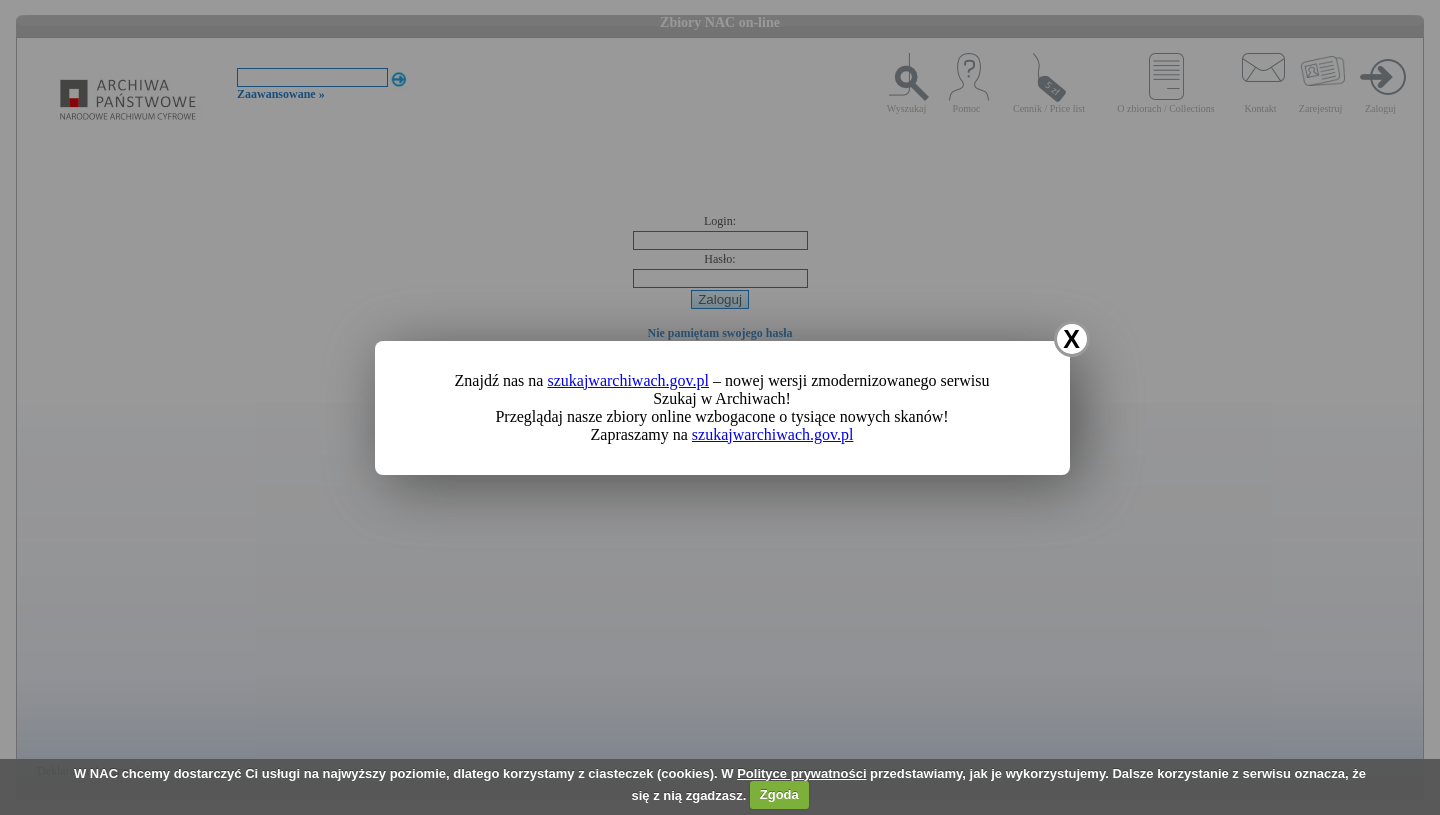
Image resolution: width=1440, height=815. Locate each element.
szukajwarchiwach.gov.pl (628, 380)
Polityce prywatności (801, 773)
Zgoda (779, 794)
